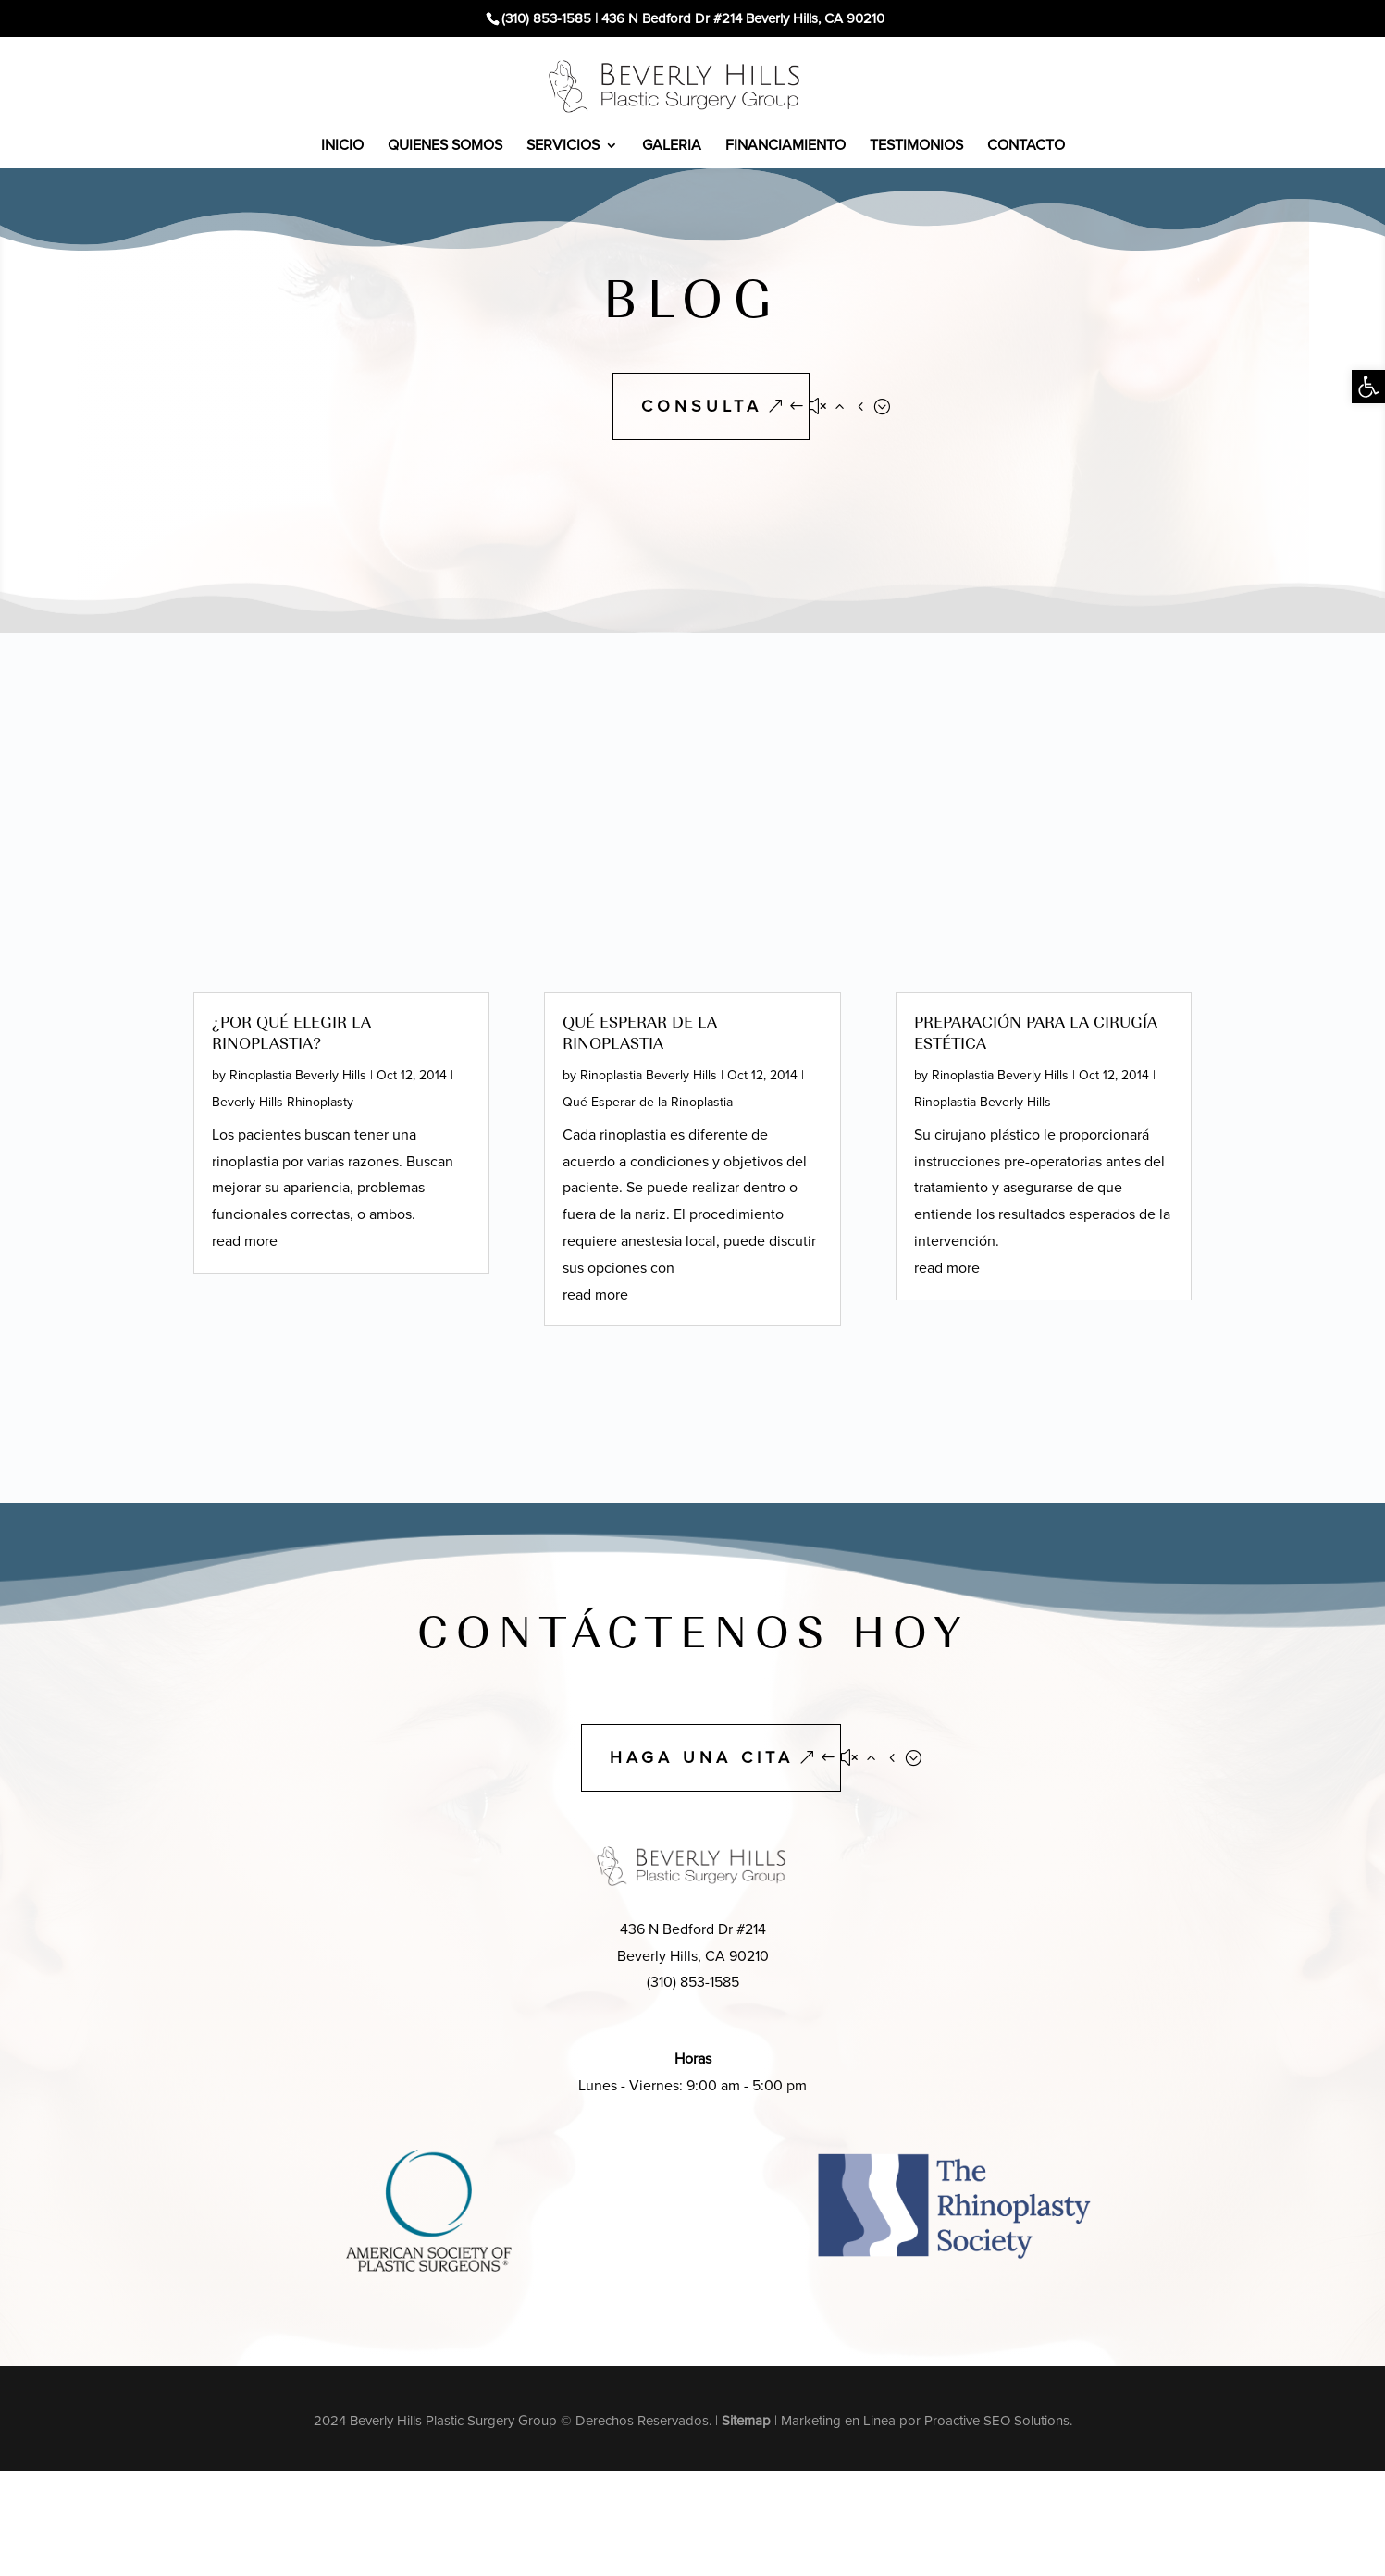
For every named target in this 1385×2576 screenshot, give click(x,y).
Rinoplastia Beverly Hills (297, 1075)
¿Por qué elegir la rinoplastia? (291, 1032)
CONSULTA (701, 406)
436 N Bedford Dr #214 (693, 1929)
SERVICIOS (563, 145)
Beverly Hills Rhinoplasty (282, 1102)
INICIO (342, 145)
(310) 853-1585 (546, 18)
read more (245, 1240)
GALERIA (671, 145)
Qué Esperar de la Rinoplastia (640, 1032)
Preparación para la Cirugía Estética (1035, 1032)
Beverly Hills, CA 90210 (693, 1955)
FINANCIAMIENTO (785, 145)
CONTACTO (1026, 145)
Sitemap (746, 2420)
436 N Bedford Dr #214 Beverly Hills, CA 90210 (742, 18)
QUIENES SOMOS (445, 145)
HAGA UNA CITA (702, 1757)
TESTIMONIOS (916, 145)
